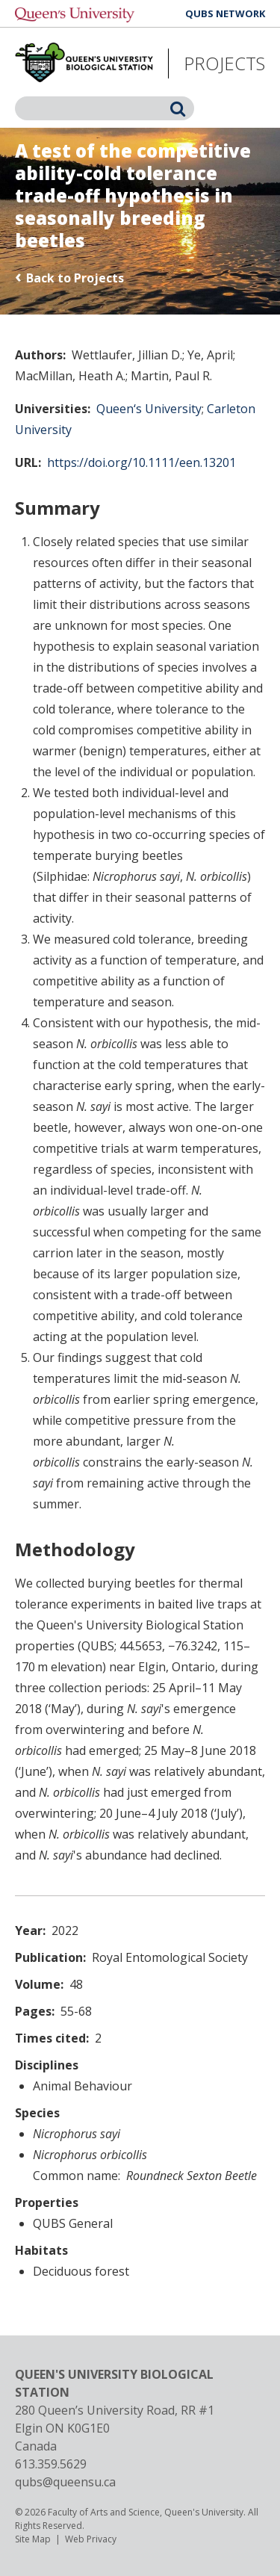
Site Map (33, 2539)
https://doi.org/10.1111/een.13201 (141, 462)
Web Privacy (90, 2539)
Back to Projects (75, 278)
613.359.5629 (51, 2464)
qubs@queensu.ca (65, 2482)
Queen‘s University (149, 408)
